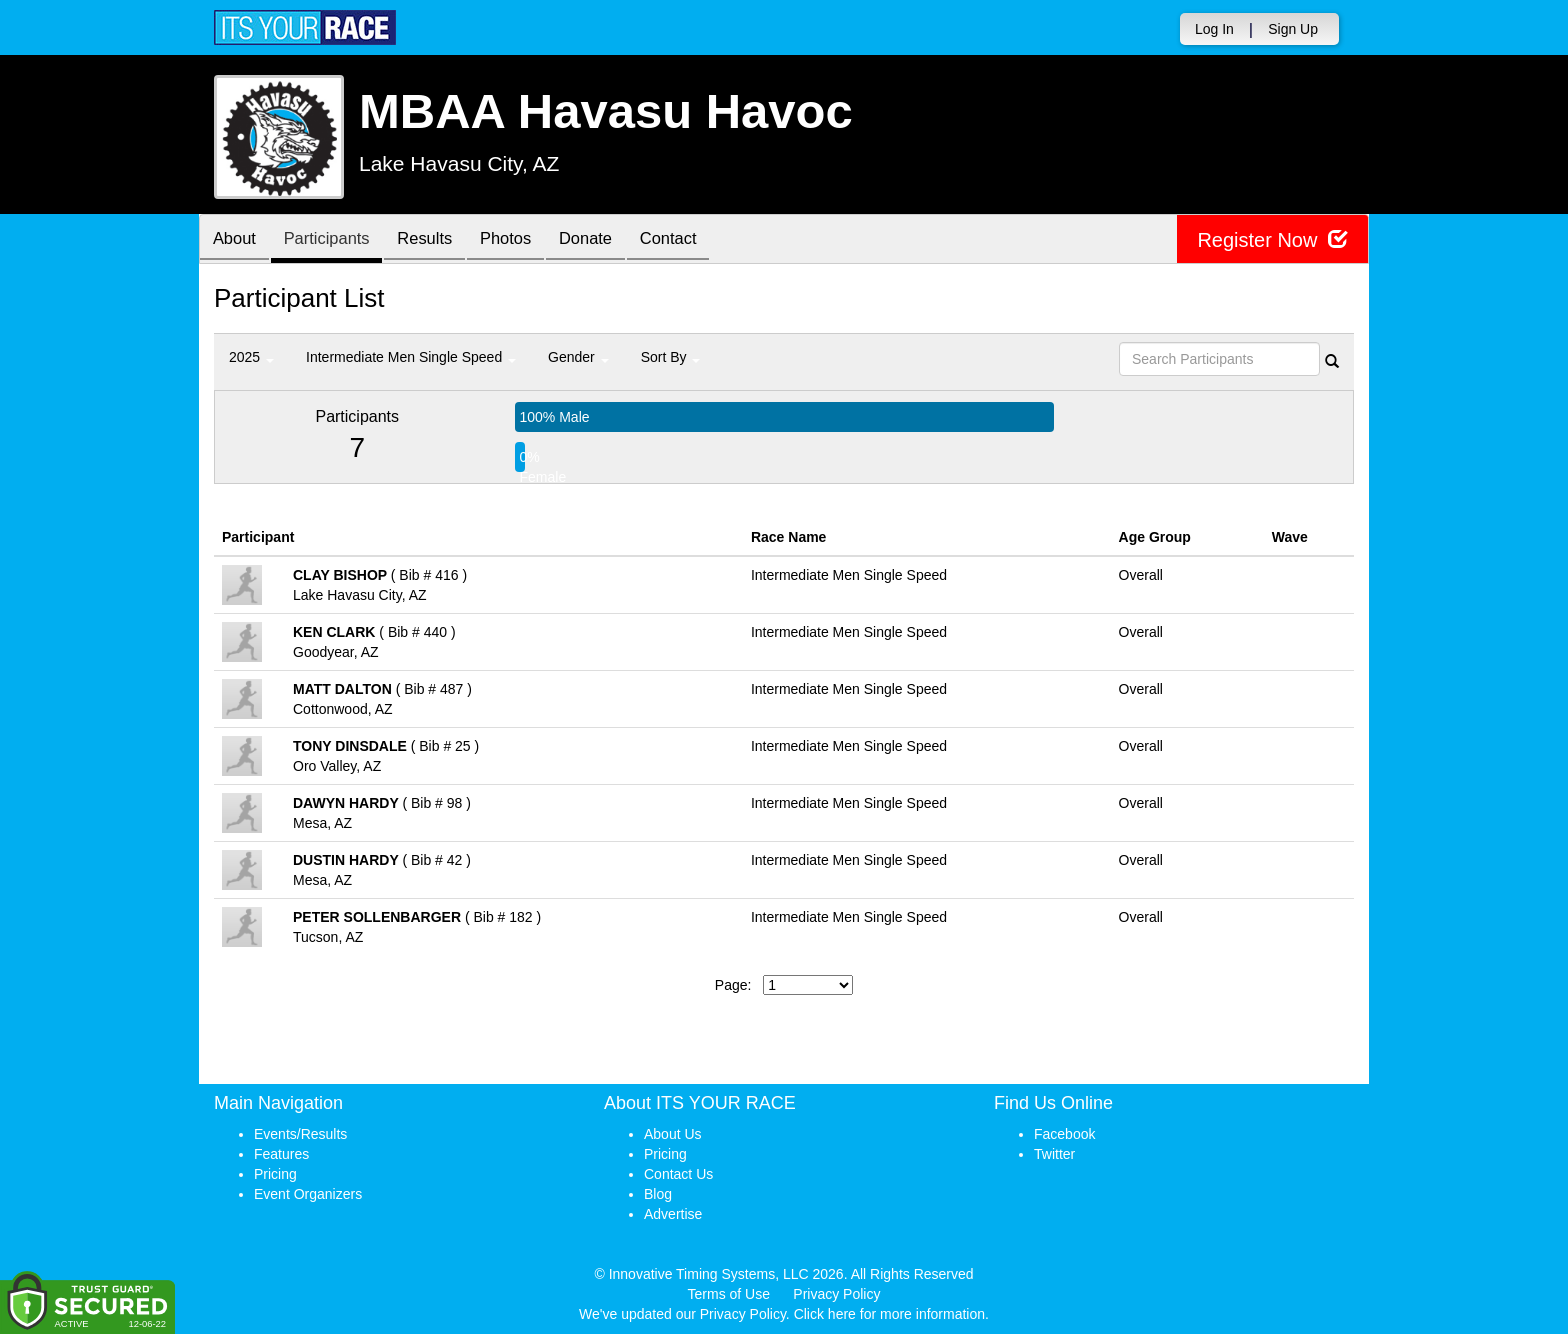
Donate (610, 240)
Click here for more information (889, 1314)
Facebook (1064, 1134)
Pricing (275, 1174)
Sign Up (1293, 29)
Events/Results (300, 1134)
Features (281, 1154)
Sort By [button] (671, 357)
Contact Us (678, 1174)
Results (439, 240)
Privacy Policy (836, 1294)
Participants (335, 240)
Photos (525, 240)
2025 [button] (251, 357)
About (237, 240)
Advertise (673, 1214)
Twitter (1054, 1154)
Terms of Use (729, 1294)
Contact (698, 240)
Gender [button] (578, 357)
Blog (658, 1194)
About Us (673, 1134)
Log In (1214, 29)
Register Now (1272, 239)
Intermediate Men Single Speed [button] (411, 357)
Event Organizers (308, 1194)
